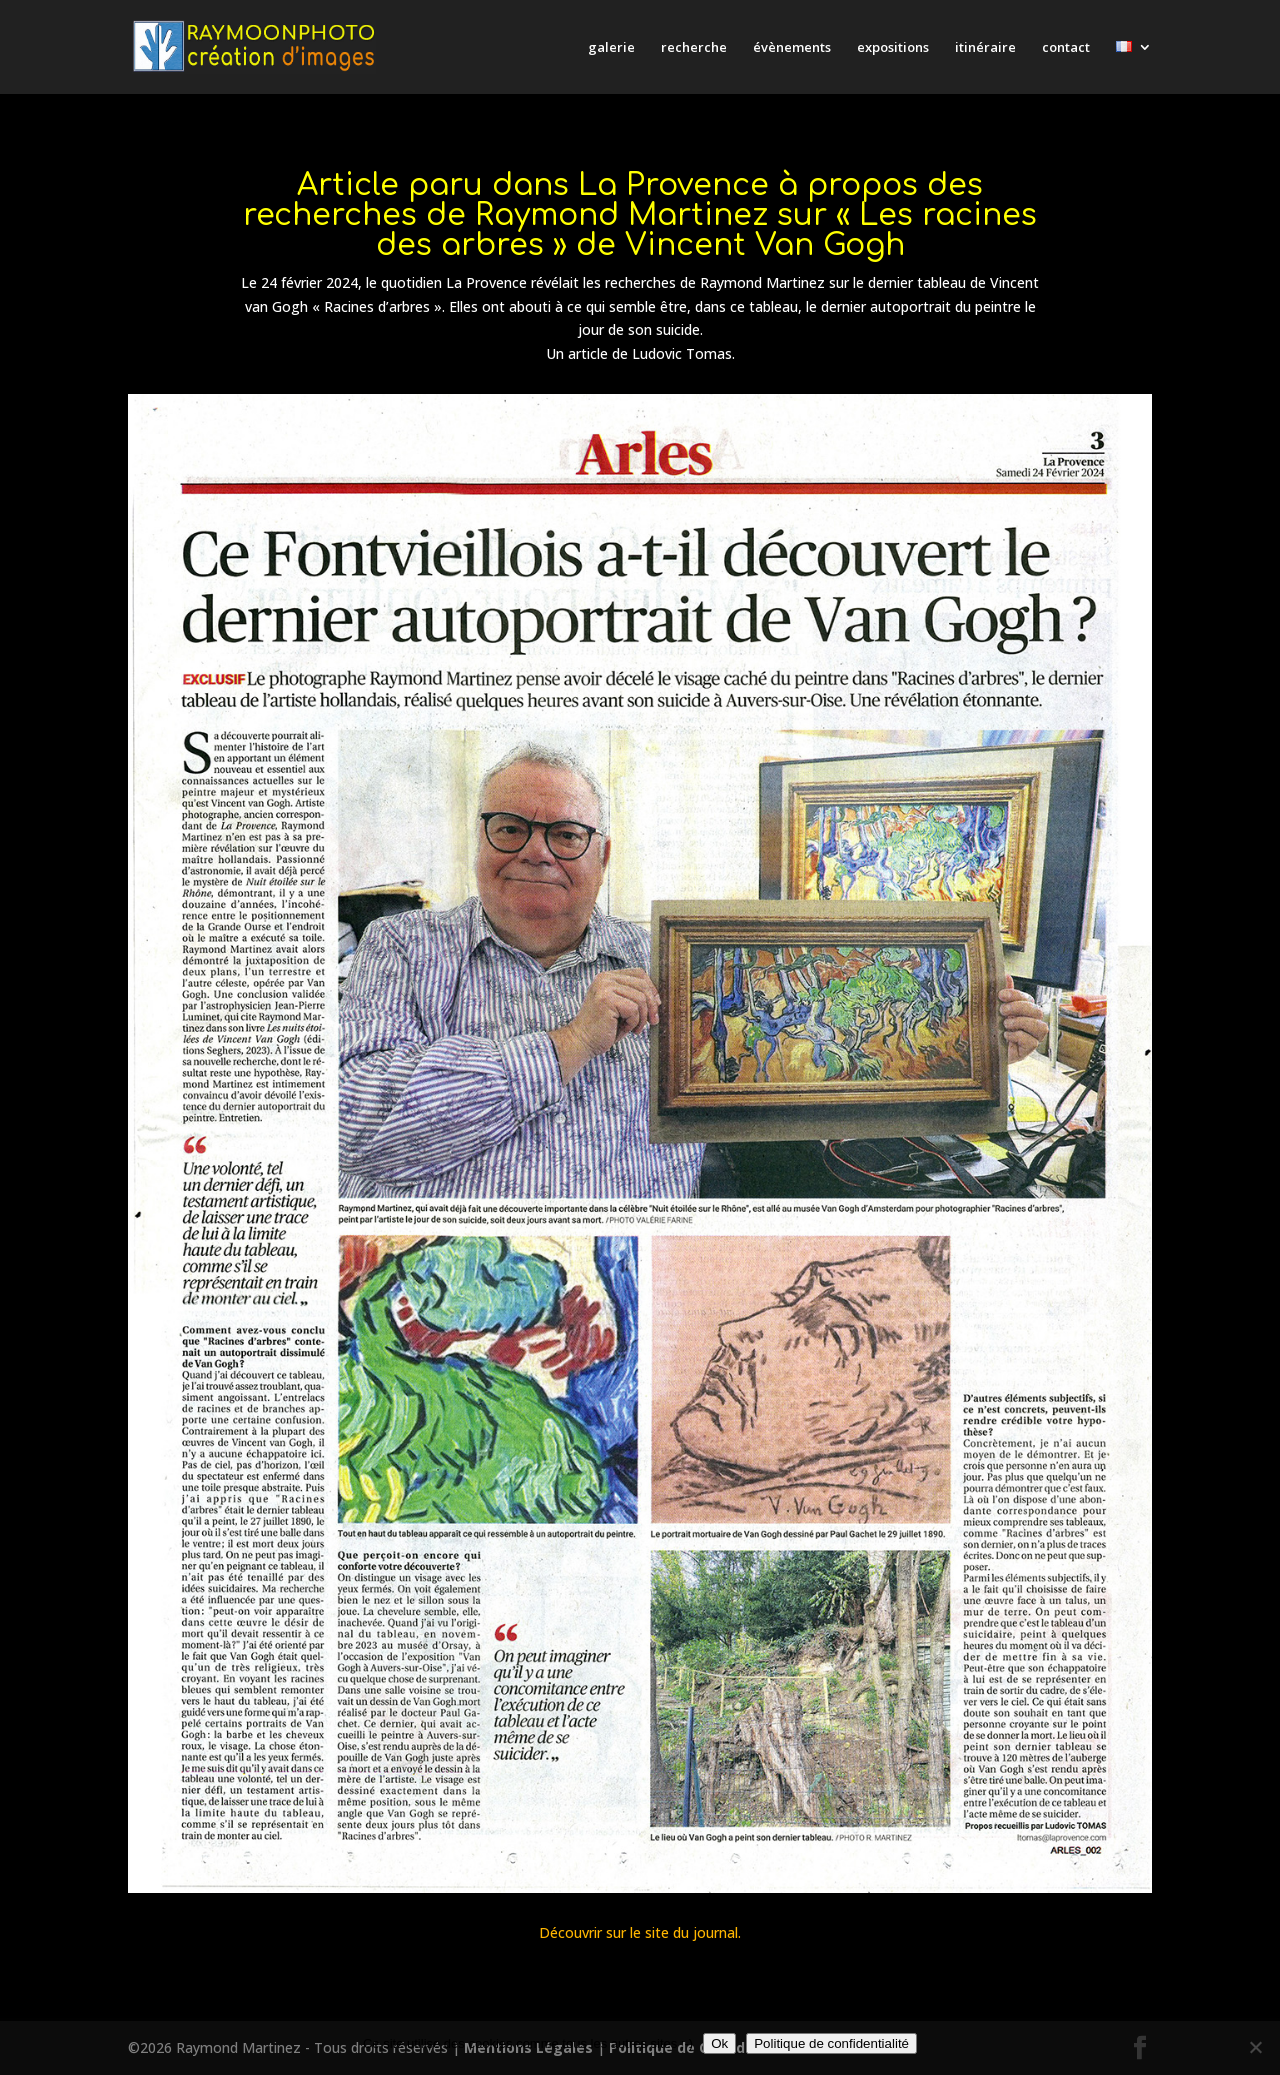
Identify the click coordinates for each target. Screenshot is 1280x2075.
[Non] (1255, 2047)
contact (1066, 48)
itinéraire (985, 48)
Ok (719, 2043)
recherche (694, 48)
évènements (792, 48)
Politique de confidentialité (831, 2043)
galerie (611, 48)
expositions (893, 48)
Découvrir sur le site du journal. (640, 1932)
